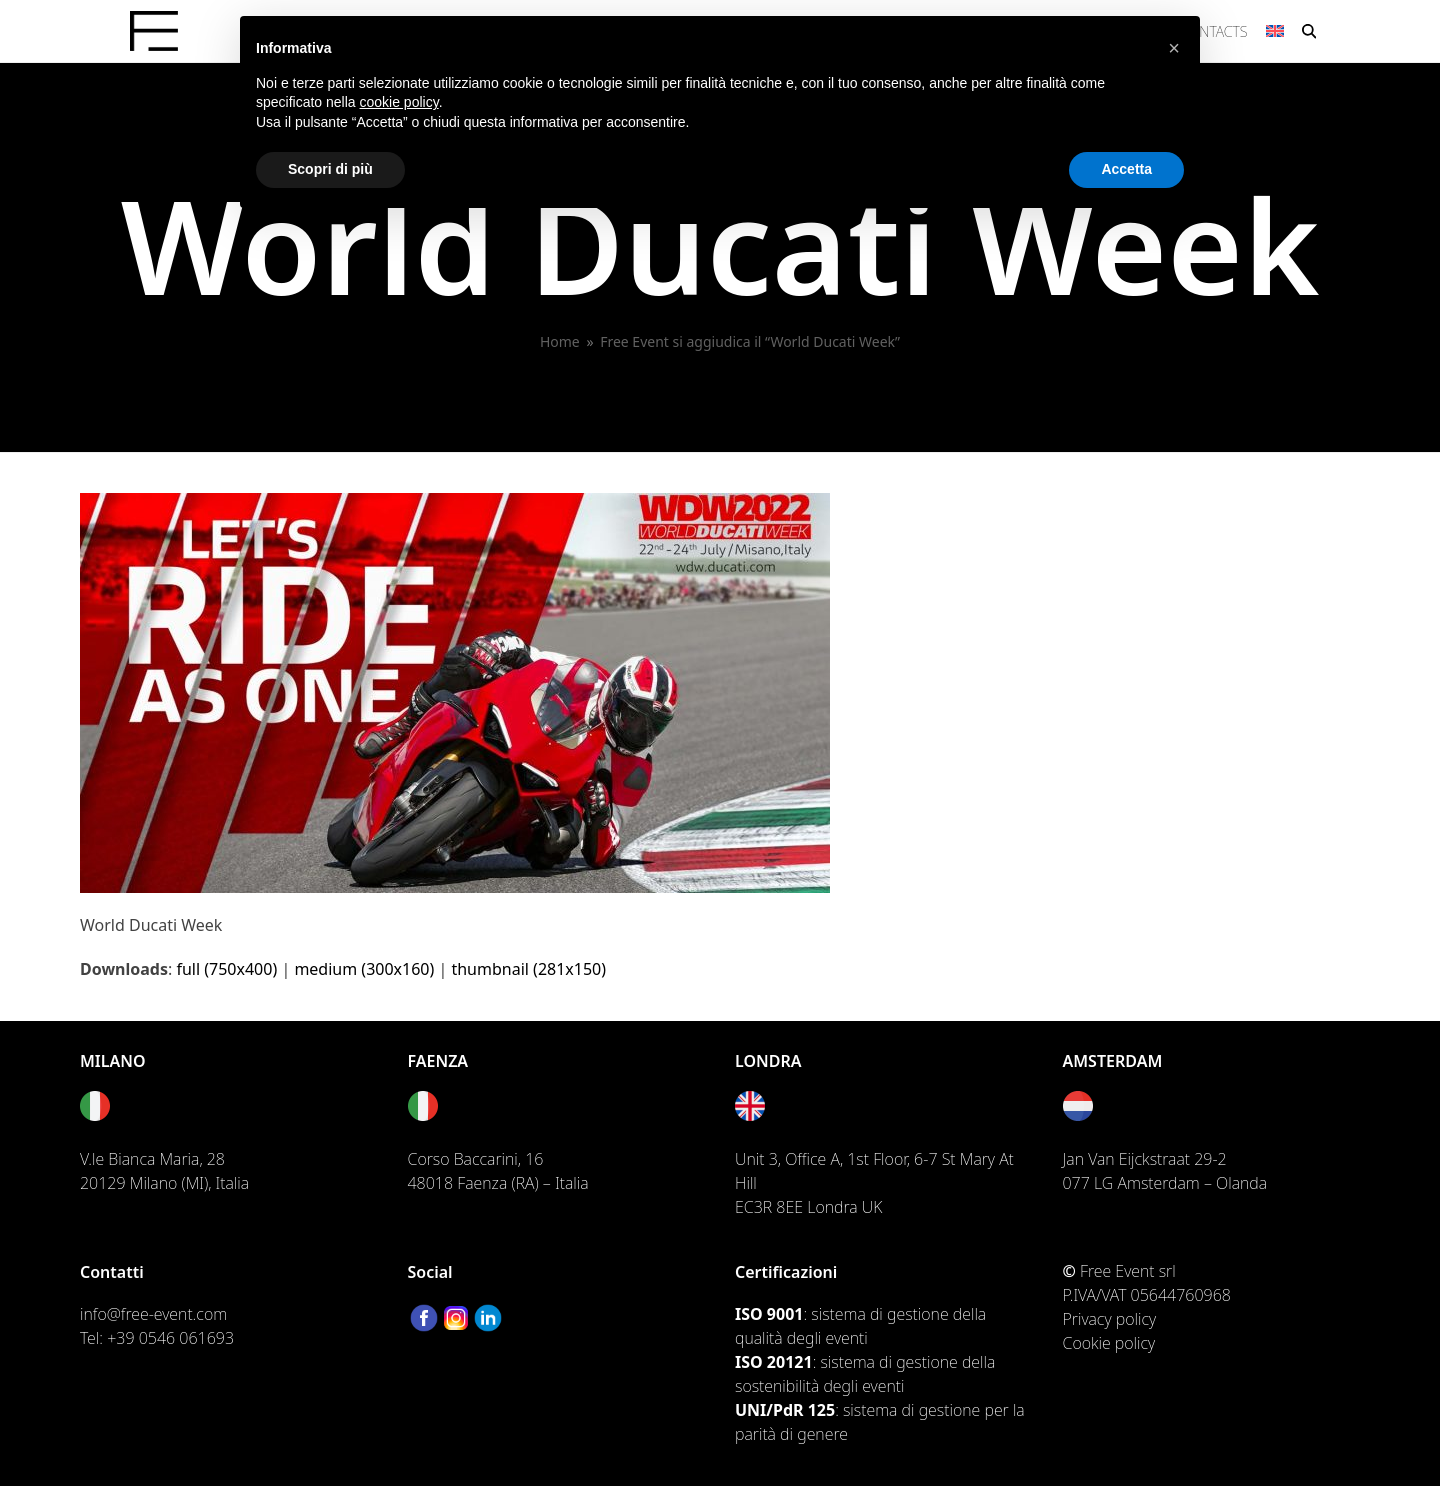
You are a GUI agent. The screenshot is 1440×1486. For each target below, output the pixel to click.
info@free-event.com (153, 1314)
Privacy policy (1110, 1319)
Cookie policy (1109, 1343)
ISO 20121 (774, 1362)
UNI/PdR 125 (785, 1410)
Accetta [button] (1126, 169)
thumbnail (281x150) (528, 969)
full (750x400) (226, 969)
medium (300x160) (364, 969)
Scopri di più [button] (330, 169)
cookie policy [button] (399, 102)
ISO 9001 (769, 1314)
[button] (1309, 31)
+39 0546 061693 (170, 1338)
